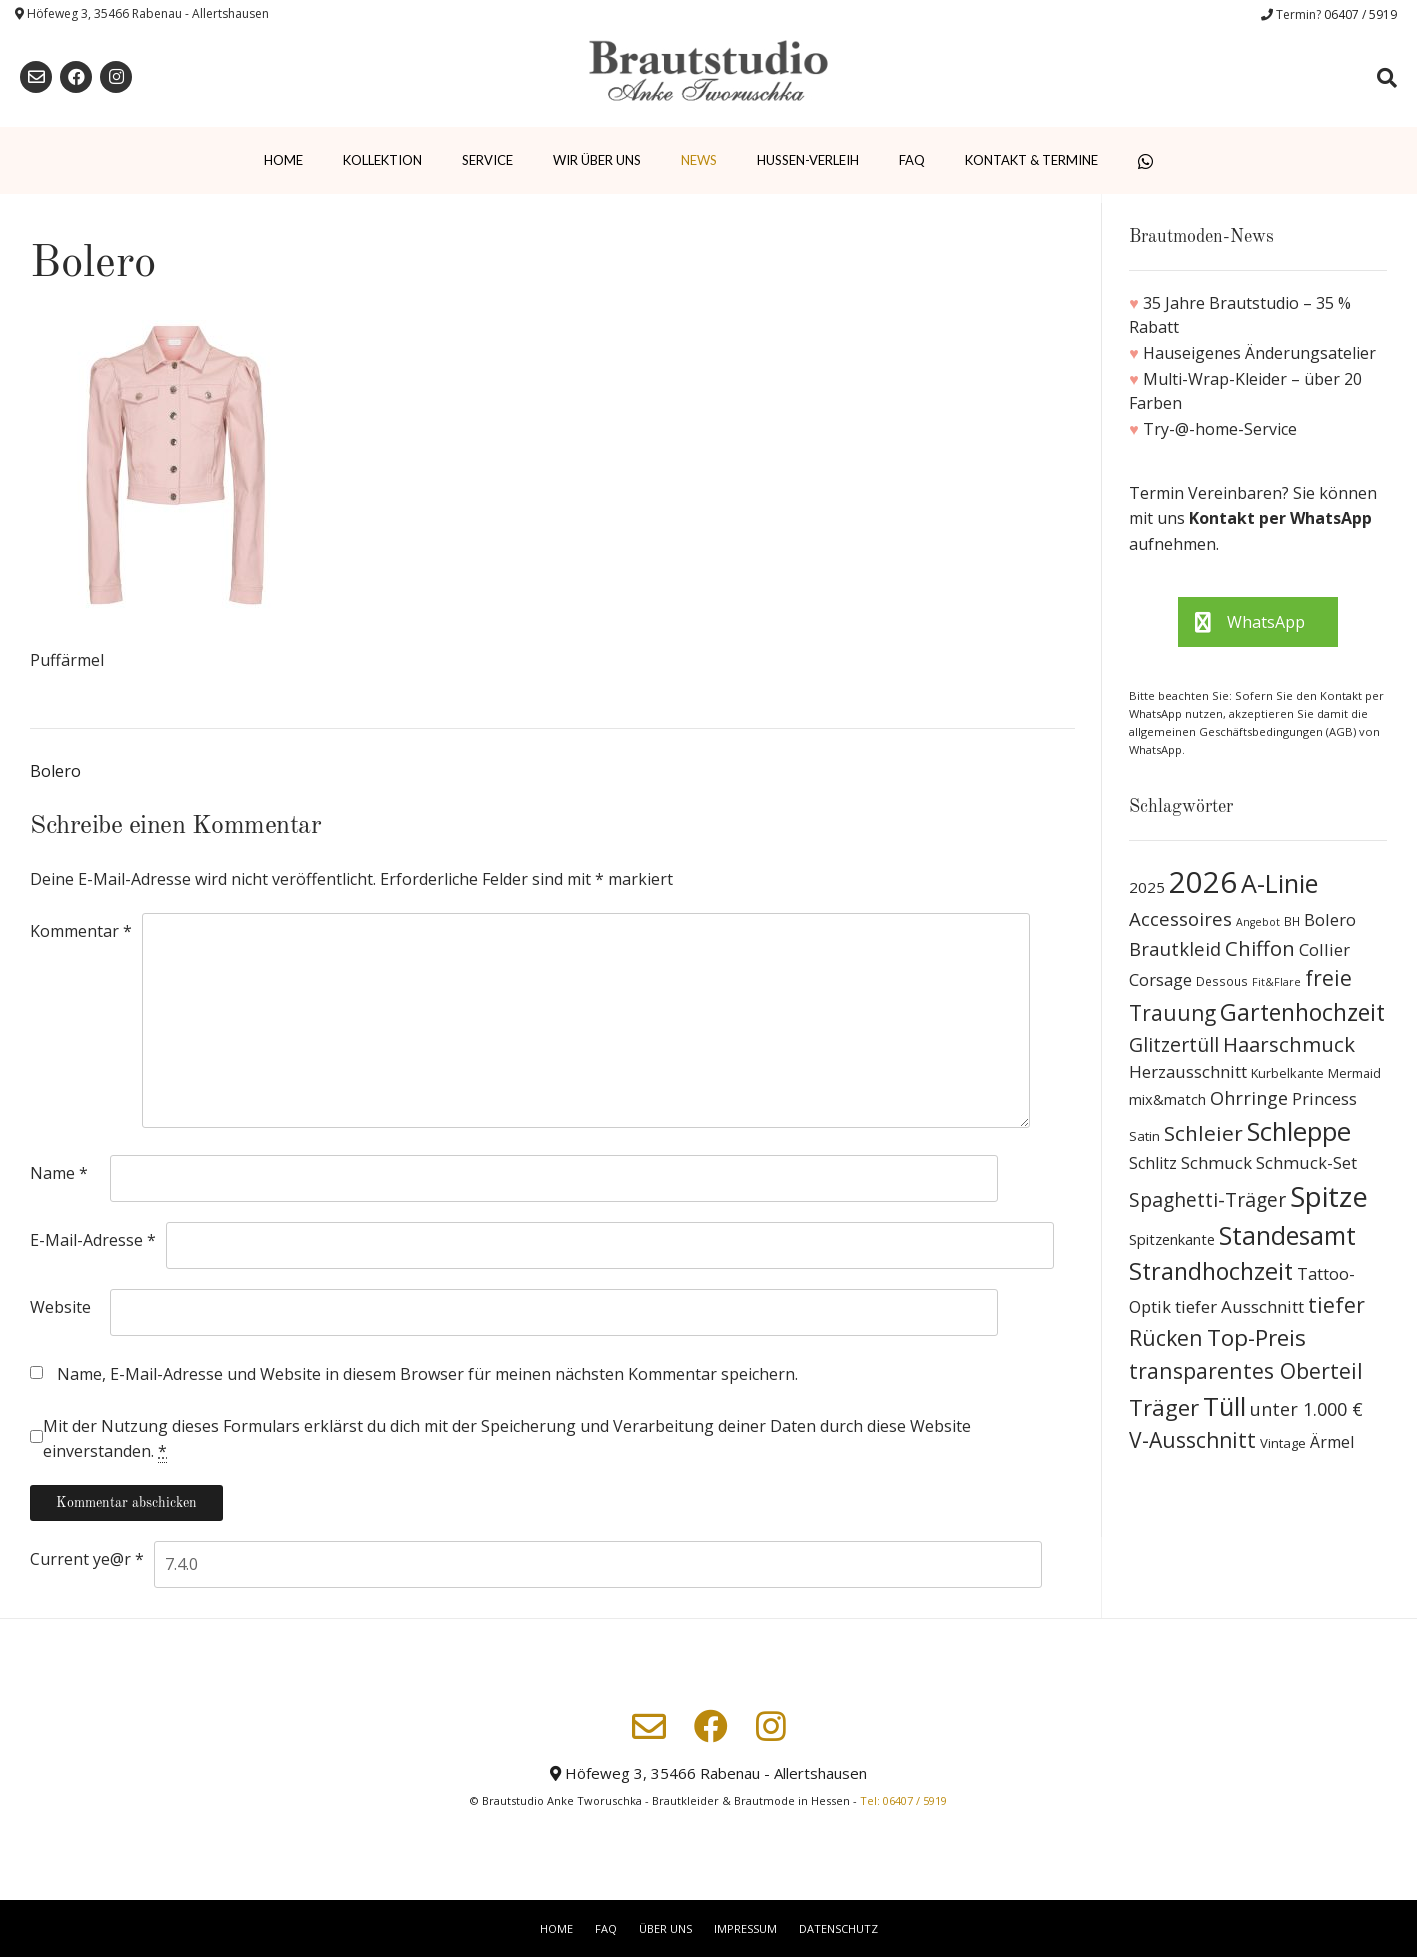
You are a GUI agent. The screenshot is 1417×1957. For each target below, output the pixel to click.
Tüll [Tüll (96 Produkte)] (1224, 1406)
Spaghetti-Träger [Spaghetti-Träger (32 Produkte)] (1207, 1199)
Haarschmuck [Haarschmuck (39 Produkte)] (1289, 1044)
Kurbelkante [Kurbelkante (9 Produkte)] (1287, 1073)
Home (283, 160)
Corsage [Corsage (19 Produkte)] (1160, 979)
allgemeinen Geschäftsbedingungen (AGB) (1244, 731)
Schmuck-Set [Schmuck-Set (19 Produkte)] (1306, 1162)
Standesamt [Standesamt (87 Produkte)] (1287, 1235)
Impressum (745, 1928)
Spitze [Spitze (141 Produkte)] (1329, 1196)
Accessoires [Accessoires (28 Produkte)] (1180, 918)
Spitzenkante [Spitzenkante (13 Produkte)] (1172, 1239)
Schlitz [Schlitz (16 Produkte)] (1153, 1163)
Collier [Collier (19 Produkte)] (1324, 949)
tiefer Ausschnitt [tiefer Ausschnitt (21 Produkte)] (1239, 1306)
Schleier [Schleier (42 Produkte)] (1203, 1133)
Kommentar (81, 931)
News (699, 160)
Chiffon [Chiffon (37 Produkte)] (1260, 948)
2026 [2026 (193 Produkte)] (1203, 882)
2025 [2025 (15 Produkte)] (1147, 887)
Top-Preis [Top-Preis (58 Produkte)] (1256, 1337)
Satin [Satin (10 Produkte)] (1144, 1136)
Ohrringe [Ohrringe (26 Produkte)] (1249, 1098)
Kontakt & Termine (1031, 160)
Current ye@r (87, 1559)
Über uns (665, 1928)
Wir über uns (597, 160)
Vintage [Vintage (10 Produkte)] (1283, 1443)
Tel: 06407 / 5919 (903, 1800)
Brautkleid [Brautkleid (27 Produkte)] (1175, 948)
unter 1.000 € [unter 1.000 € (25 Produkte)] (1306, 1409)
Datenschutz (838, 1928)
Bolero (55, 771)
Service (487, 160)
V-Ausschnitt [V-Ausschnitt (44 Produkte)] (1192, 1440)
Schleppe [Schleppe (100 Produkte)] (1299, 1131)
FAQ (912, 160)
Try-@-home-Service (1220, 429)
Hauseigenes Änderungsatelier (1259, 353)
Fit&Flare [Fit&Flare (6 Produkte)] (1276, 982)
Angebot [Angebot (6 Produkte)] (1258, 922)
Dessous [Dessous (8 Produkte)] (1222, 981)
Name (59, 1173)
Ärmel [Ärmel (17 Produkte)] (1332, 1442)
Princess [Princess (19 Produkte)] (1324, 1098)
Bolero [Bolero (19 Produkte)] (1330, 919)
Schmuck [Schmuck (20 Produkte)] (1216, 1162)
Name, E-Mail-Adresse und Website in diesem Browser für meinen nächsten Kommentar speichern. (427, 1374)
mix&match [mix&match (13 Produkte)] (1167, 1099)
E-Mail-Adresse (93, 1240)
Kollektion (382, 160)
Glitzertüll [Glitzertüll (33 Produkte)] (1174, 1044)
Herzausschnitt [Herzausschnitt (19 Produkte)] (1188, 1071)
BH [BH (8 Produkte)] (1292, 921)
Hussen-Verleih (808, 160)
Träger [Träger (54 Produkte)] (1164, 1407)
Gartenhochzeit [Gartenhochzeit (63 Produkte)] (1302, 1012)
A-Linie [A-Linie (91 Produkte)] (1279, 883)
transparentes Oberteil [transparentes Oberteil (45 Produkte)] (1246, 1370)
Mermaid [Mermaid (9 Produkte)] (1354, 1073)
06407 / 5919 (1360, 14)
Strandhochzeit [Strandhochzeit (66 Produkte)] (1211, 1271)
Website (60, 1307)
